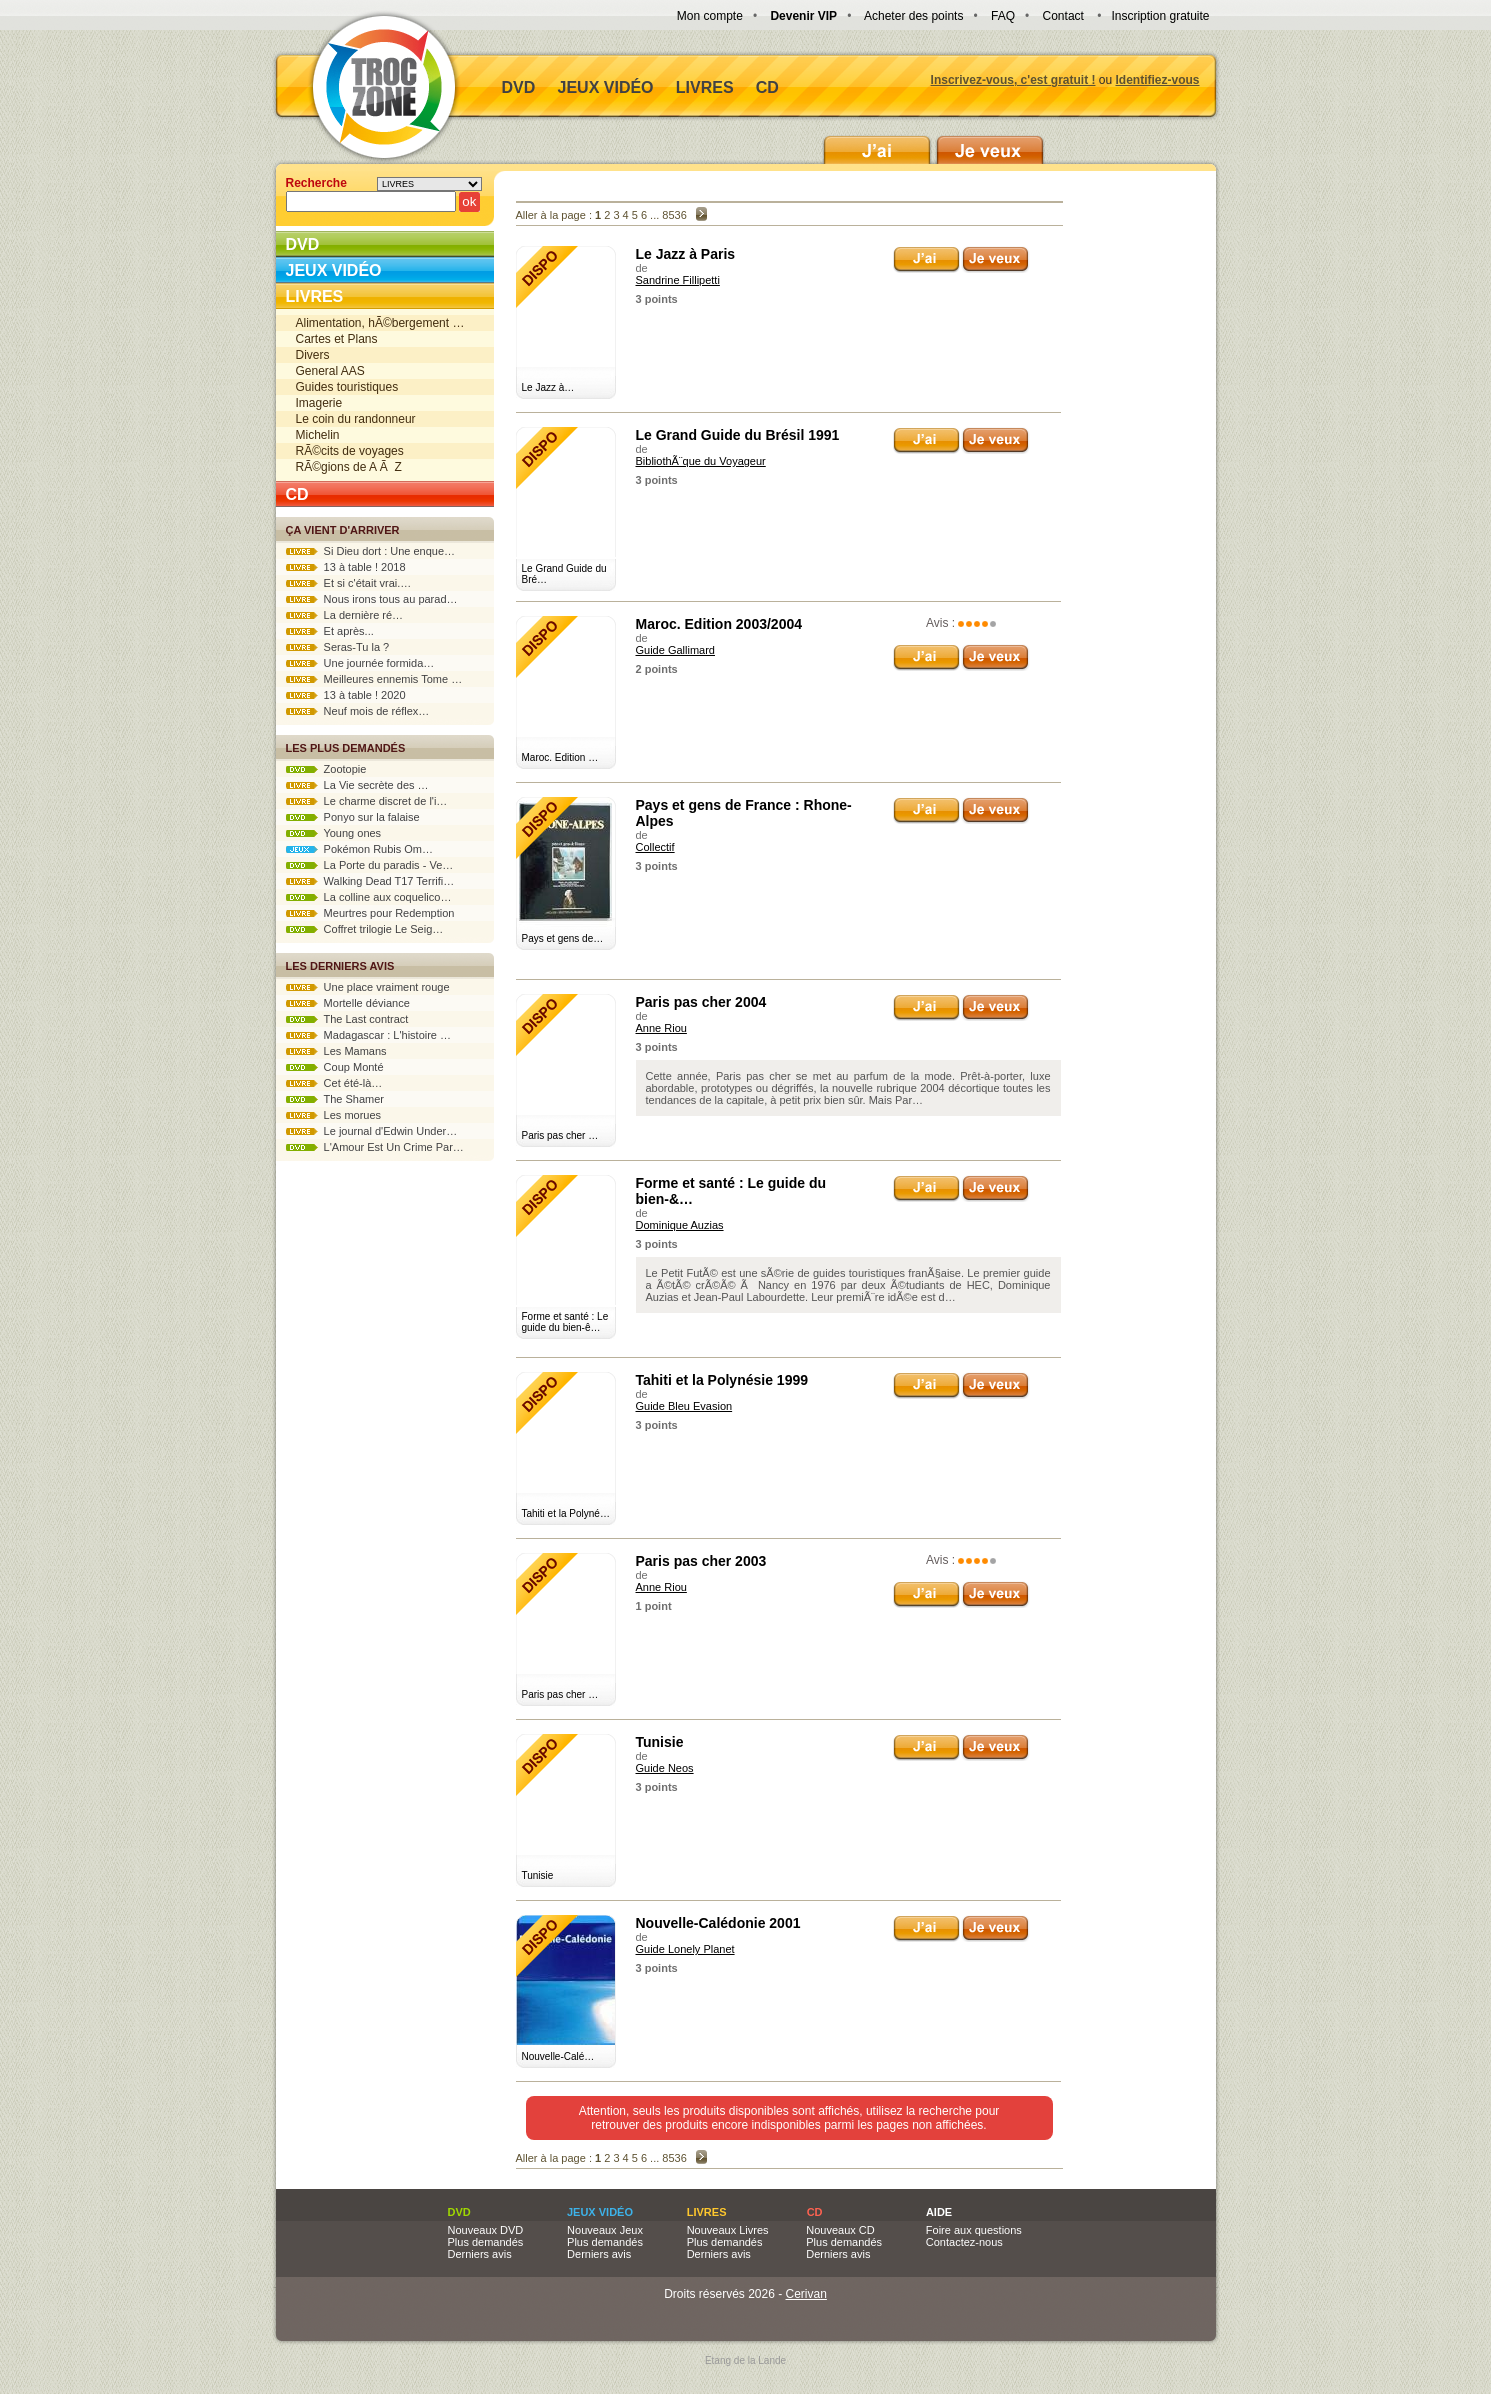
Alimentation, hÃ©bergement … (380, 323)
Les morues (334, 1115)
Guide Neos (665, 1768)
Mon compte (710, 16)
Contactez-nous (964, 2242)
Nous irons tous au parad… (372, 599)
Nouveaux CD (840, 2230)
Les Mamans (336, 1051)
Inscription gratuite (1160, 16)
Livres (705, 87)
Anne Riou (661, 1028)
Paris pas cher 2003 (701, 1561)
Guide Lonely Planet (685, 1949)
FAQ (1003, 16)
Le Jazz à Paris (686, 254)
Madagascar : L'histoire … (369, 1035)
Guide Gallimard (675, 650)
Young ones (334, 833)
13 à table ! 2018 (346, 567)
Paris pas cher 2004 (701, 1002)
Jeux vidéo (606, 87)
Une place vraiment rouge (368, 987)
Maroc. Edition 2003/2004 (719, 624)
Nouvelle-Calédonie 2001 (718, 1923)
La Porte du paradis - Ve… (370, 865)
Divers (313, 355)
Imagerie (319, 403)
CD (767, 87)
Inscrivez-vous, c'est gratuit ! (1013, 80)
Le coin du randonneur (356, 419)
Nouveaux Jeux (605, 2230)
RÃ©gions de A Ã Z (349, 467)
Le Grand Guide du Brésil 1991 (738, 435)
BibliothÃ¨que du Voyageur (701, 461)
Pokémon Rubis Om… (360, 849)
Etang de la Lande (745, 2360)
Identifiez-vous (1157, 80)
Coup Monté (335, 1067)
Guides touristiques (347, 387)
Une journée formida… (360, 663)
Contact (1063, 16)
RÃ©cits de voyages (350, 451)
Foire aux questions (974, 2230)
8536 (674, 215)
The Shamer (335, 1099)
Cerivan (806, 2294)
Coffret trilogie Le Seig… (365, 929)
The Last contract (347, 1019)
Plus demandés (486, 2242)
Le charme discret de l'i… (367, 801)
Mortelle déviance (348, 1003)
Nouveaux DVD (486, 2230)
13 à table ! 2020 (346, 695)
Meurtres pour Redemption (370, 913)
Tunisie (660, 1742)
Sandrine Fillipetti (678, 280)
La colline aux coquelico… (369, 897)
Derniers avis (480, 2254)
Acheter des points (913, 16)
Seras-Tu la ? (338, 647)
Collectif (655, 847)
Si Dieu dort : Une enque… (371, 551)
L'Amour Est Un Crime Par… (375, 1147)
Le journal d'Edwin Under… (372, 1131)
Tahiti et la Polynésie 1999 (722, 1380)
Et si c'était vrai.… (349, 583)
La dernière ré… (345, 615)
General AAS (330, 371)
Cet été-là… (334, 1083)
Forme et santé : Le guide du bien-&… (731, 1191)
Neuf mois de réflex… (358, 711)
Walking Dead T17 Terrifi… (370, 881)
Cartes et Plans (337, 339)
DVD (519, 87)
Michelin (318, 435)
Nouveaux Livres (728, 2230)
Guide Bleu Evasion (684, 1406)
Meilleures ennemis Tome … (374, 679)
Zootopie (326, 769)
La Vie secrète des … (357, 785)
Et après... (330, 631)
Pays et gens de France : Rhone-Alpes (744, 813)
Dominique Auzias (680, 1225)
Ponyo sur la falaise (353, 817)
